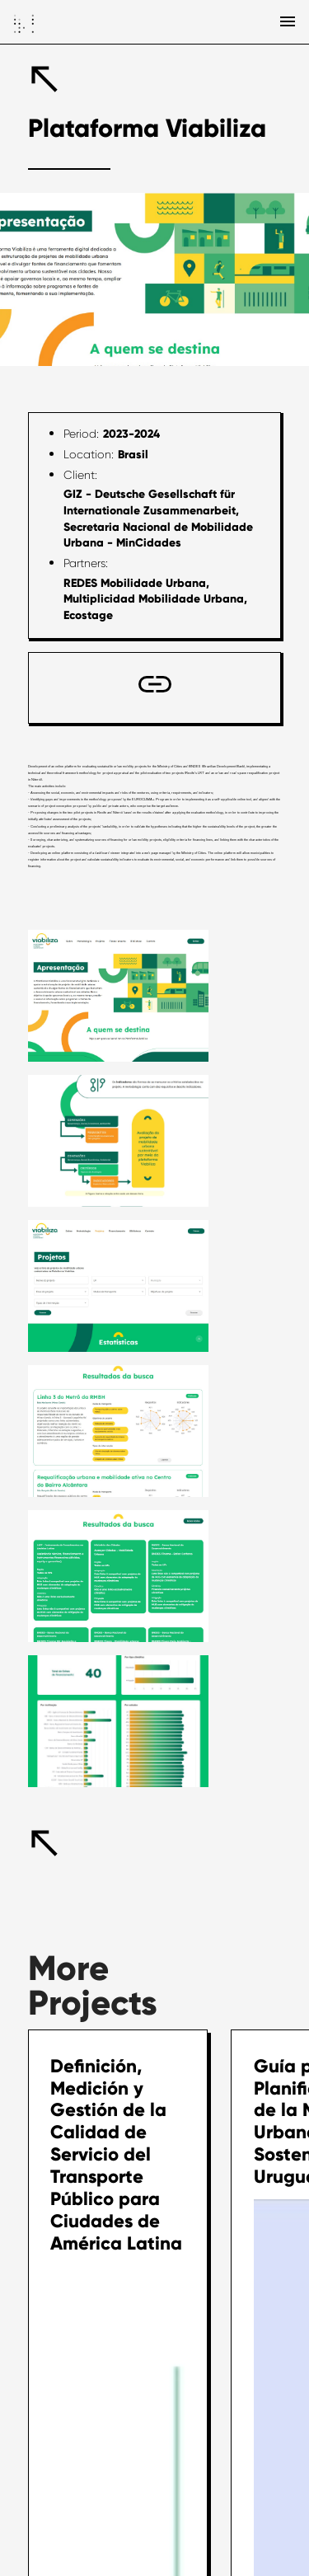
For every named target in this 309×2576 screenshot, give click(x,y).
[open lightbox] (118, 996)
